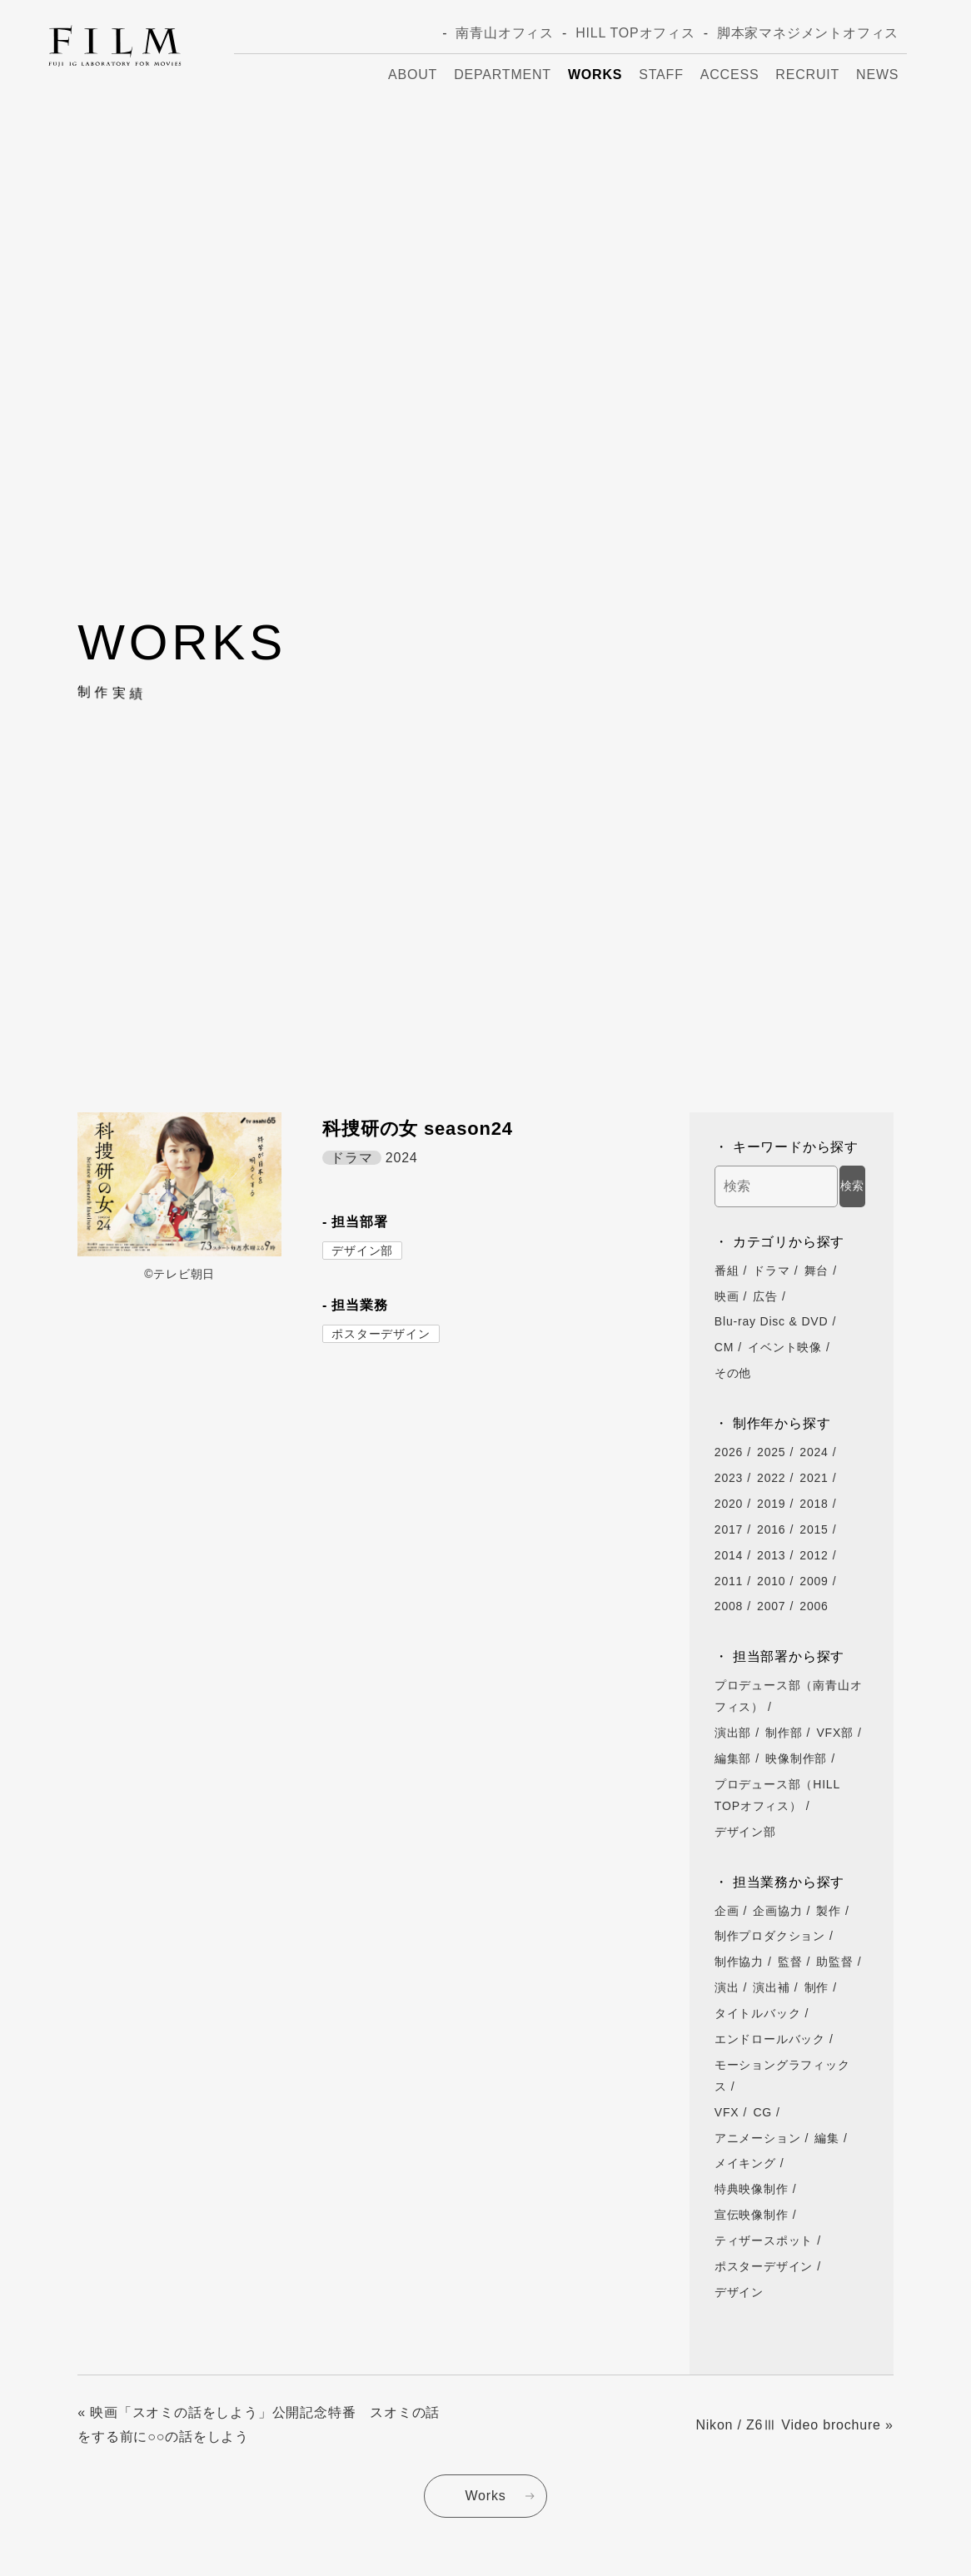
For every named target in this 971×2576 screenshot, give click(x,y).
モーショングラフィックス (782, 2075)
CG (762, 2112)
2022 (771, 1477)
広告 (765, 1296)
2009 (813, 1581)
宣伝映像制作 (752, 2214)
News (877, 74)
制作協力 (739, 1961)
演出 (727, 1987)
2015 (813, 1529)
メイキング (745, 2163)
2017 (729, 1529)
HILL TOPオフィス (635, 33)
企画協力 (777, 1910)
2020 (729, 1503)
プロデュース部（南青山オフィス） (789, 1695)
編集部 (733, 1758)
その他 (733, 1373)
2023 (729, 1477)
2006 (813, 1606)
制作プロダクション (770, 1935)
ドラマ (771, 1270)
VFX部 (834, 1732)
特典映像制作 (752, 2189)
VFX (727, 2112)
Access (729, 74)
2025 (771, 1452)
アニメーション (758, 2138)
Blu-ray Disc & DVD (772, 1321)
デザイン (739, 2292)
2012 (813, 1555)
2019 (771, 1503)
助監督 (834, 1961)
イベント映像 (785, 1347)
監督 (790, 1961)
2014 (729, 1555)
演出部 (733, 1732)
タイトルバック (758, 2013)
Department (502, 74)
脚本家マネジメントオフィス (808, 33)
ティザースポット (764, 2240)
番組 (727, 1270)
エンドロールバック (770, 2039)
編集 (826, 2138)
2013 (771, 1555)
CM (724, 1347)
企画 (727, 1910)
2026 (729, 1452)
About (412, 74)
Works (595, 74)
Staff (661, 74)
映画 (727, 1296)
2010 (771, 1581)
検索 (852, 1185)
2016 (771, 1529)
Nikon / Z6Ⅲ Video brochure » (794, 2425)
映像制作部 (796, 1758)
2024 (813, 1452)
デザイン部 (362, 1250)
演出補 (771, 1987)
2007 (771, 1606)
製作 (828, 1910)
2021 (813, 1477)
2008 (729, 1606)
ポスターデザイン (380, 1333)
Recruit (807, 74)
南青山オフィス (505, 33)
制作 (816, 1987)
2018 (813, 1503)
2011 (729, 1581)
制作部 (783, 1732)
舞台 (816, 1270)
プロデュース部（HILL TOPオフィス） (777, 1795)
